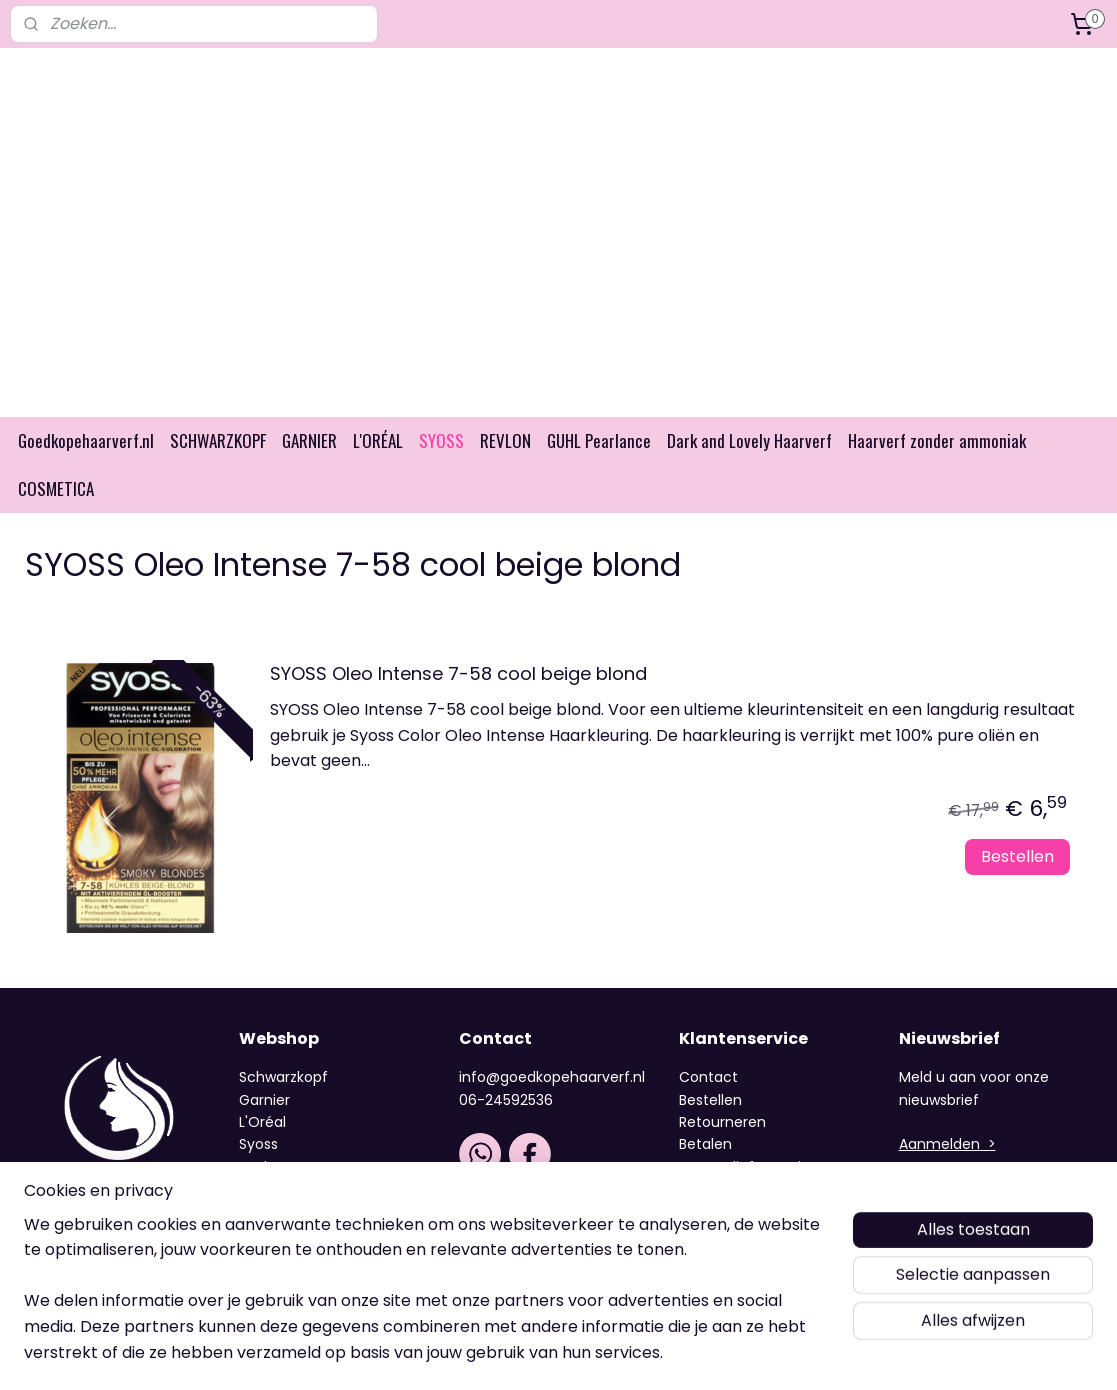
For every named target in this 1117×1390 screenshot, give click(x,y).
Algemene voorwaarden (763, 1220)
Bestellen (1017, 887)
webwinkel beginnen (625, 1353)
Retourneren (722, 1153)
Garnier (264, 1131)
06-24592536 (506, 1131)
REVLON (505, 471)
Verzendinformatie (744, 1198)
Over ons (712, 1243)
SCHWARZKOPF (218, 471)
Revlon (262, 1198)
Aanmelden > (947, 1175)
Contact (708, 1108)
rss (550, 1353)
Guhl (255, 1220)
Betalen (705, 1175)
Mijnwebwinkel (802, 1353)
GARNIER (309, 471)
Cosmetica (278, 1265)
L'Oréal (262, 1153)
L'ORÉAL (378, 471)
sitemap (508, 1353)
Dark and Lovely (293, 1243)
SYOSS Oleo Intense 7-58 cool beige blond (458, 705)
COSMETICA (56, 519)
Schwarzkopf (283, 1108)
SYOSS (441, 471)
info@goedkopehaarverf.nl (552, 1108)
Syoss (258, 1175)
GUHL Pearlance (599, 471)
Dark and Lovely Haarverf (749, 471)
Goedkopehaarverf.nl (86, 471)
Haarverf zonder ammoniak (937, 471)
